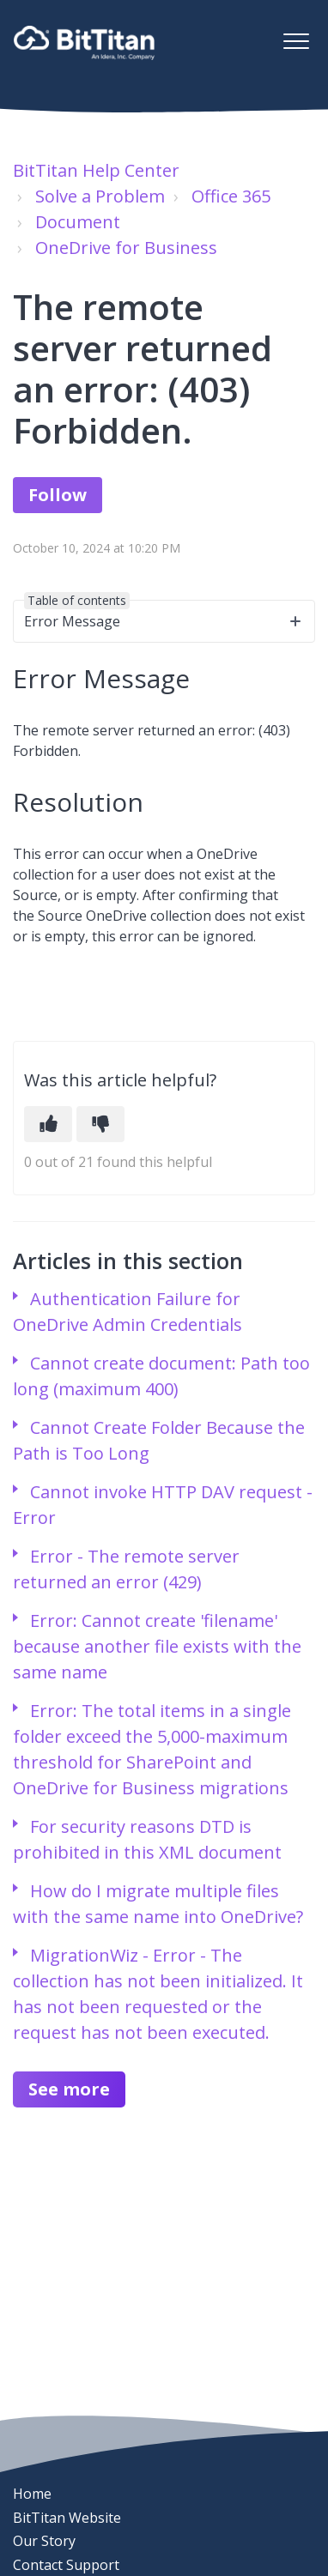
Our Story (44, 2540)
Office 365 (230, 196)
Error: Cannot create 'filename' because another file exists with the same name (157, 1646)
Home (32, 2493)
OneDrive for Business (126, 247)
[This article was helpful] (48, 1124)
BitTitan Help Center (96, 170)
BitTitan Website (67, 2517)
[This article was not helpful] (100, 1124)
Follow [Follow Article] (57, 494)
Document (77, 221)
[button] (295, 40)
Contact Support (66, 2564)
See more (69, 2089)
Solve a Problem (100, 196)
